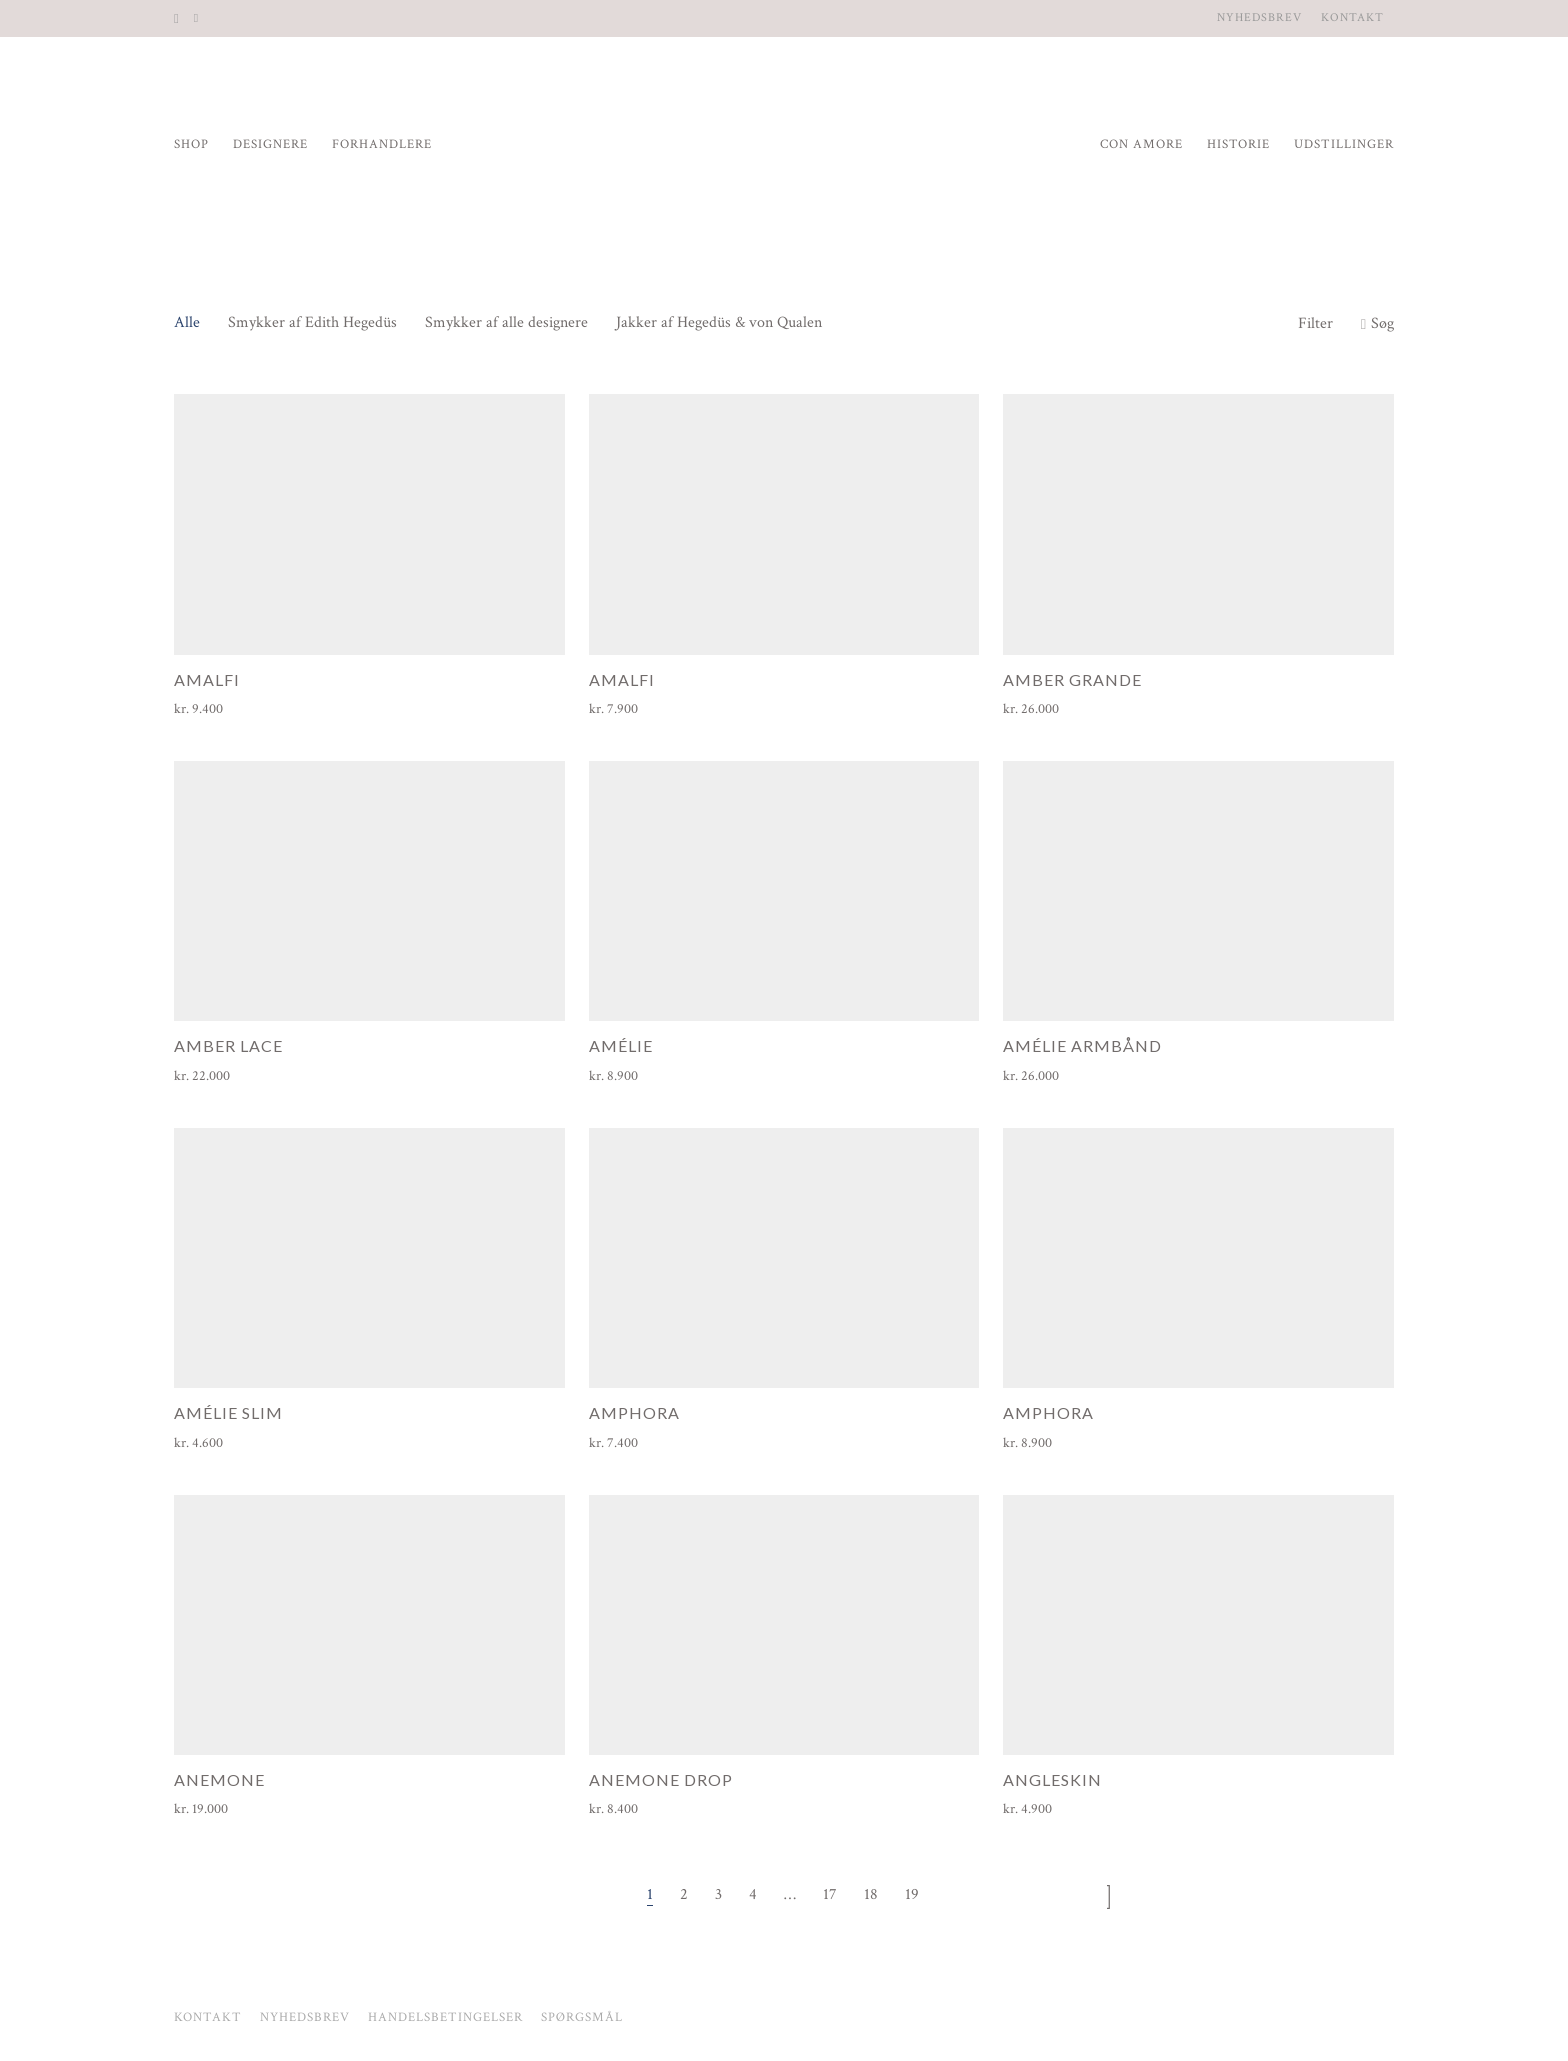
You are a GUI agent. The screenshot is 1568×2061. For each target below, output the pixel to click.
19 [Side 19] (912, 1894)
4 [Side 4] (753, 1894)
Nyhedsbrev (1259, 18)
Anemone (219, 1779)
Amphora (634, 1412)
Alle (187, 322)
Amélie (621, 1045)
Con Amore (1141, 144)
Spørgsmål (582, 2017)
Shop (191, 144)
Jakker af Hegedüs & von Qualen (719, 322)
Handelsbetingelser (445, 2017)
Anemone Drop (661, 1779)
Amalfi (207, 679)
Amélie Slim (228, 1412)
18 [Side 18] (871, 1894)
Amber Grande (1072, 679)
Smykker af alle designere (506, 322)
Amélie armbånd (1082, 1045)
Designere (270, 144)
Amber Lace (228, 1045)
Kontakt (1352, 18)
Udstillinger (1344, 144)
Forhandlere (382, 144)
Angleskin (1052, 1779)
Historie (1238, 144)
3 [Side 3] (718, 1894)
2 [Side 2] (684, 1894)
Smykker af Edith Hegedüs (312, 322)
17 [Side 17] (830, 1894)
